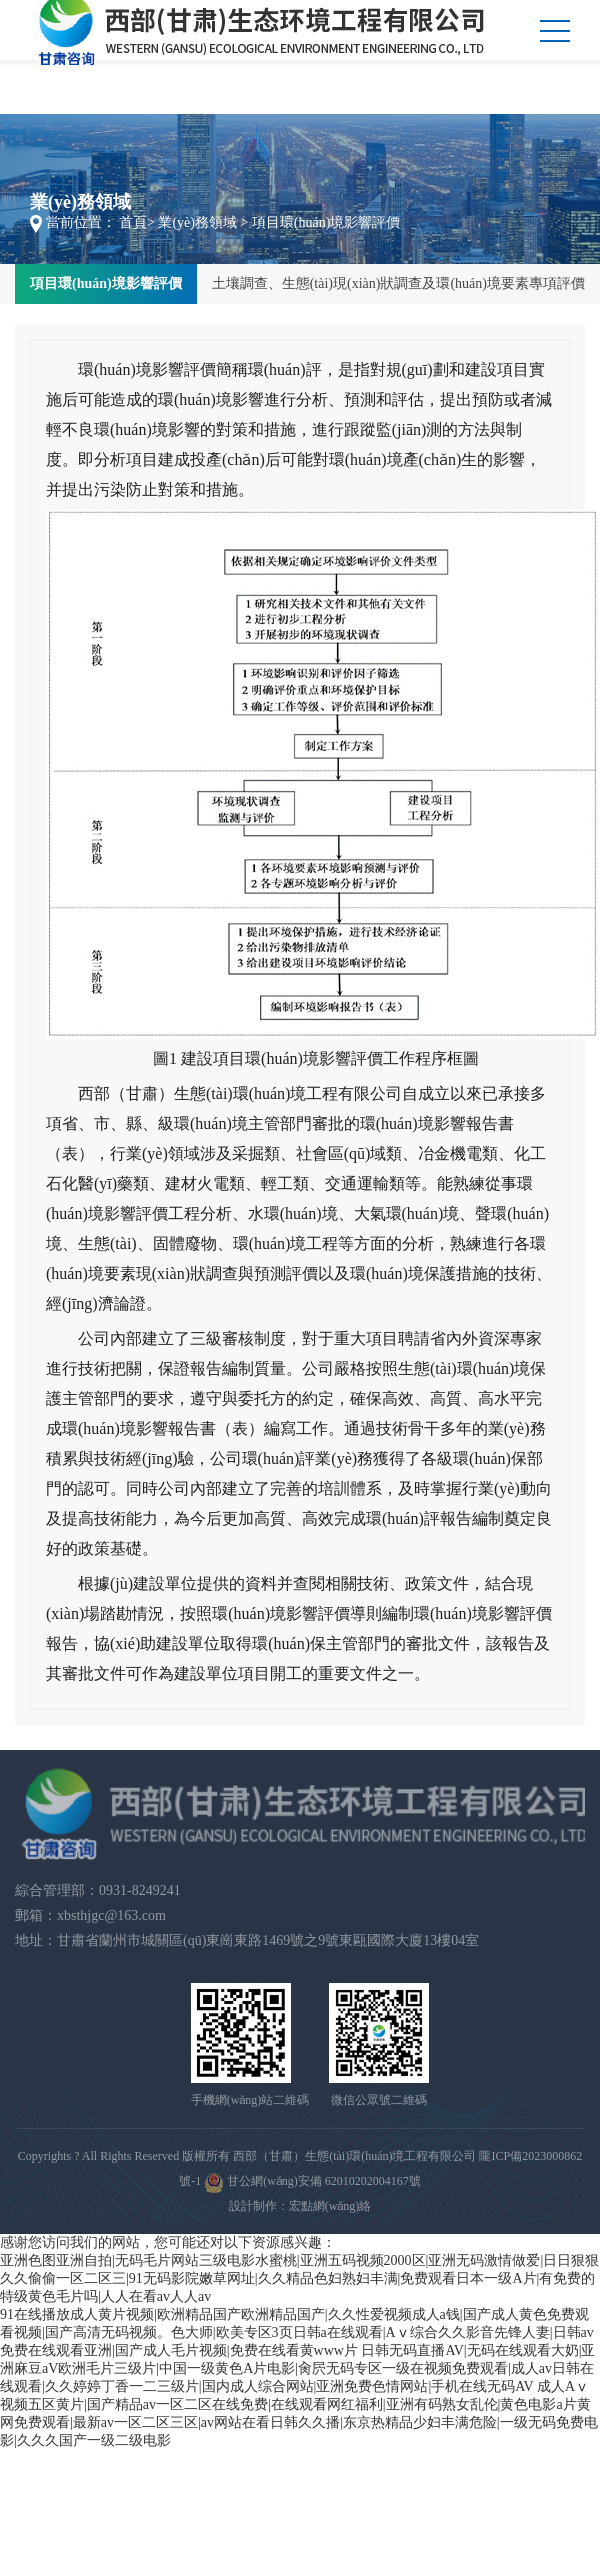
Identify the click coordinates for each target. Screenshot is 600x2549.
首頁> (137, 222)
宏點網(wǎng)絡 (330, 2206)
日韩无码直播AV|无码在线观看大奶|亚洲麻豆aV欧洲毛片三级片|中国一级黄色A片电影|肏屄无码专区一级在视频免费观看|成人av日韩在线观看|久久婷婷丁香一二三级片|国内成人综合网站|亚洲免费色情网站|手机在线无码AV (297, 2368)
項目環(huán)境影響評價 (106, 283)
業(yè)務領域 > (203, 222)
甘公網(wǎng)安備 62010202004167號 (312, 2183)
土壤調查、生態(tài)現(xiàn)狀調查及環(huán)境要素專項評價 (398, 283)
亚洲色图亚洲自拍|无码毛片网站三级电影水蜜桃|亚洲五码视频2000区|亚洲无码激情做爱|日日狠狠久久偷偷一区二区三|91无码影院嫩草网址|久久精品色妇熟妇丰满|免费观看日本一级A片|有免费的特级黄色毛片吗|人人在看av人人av (299, 2278)
